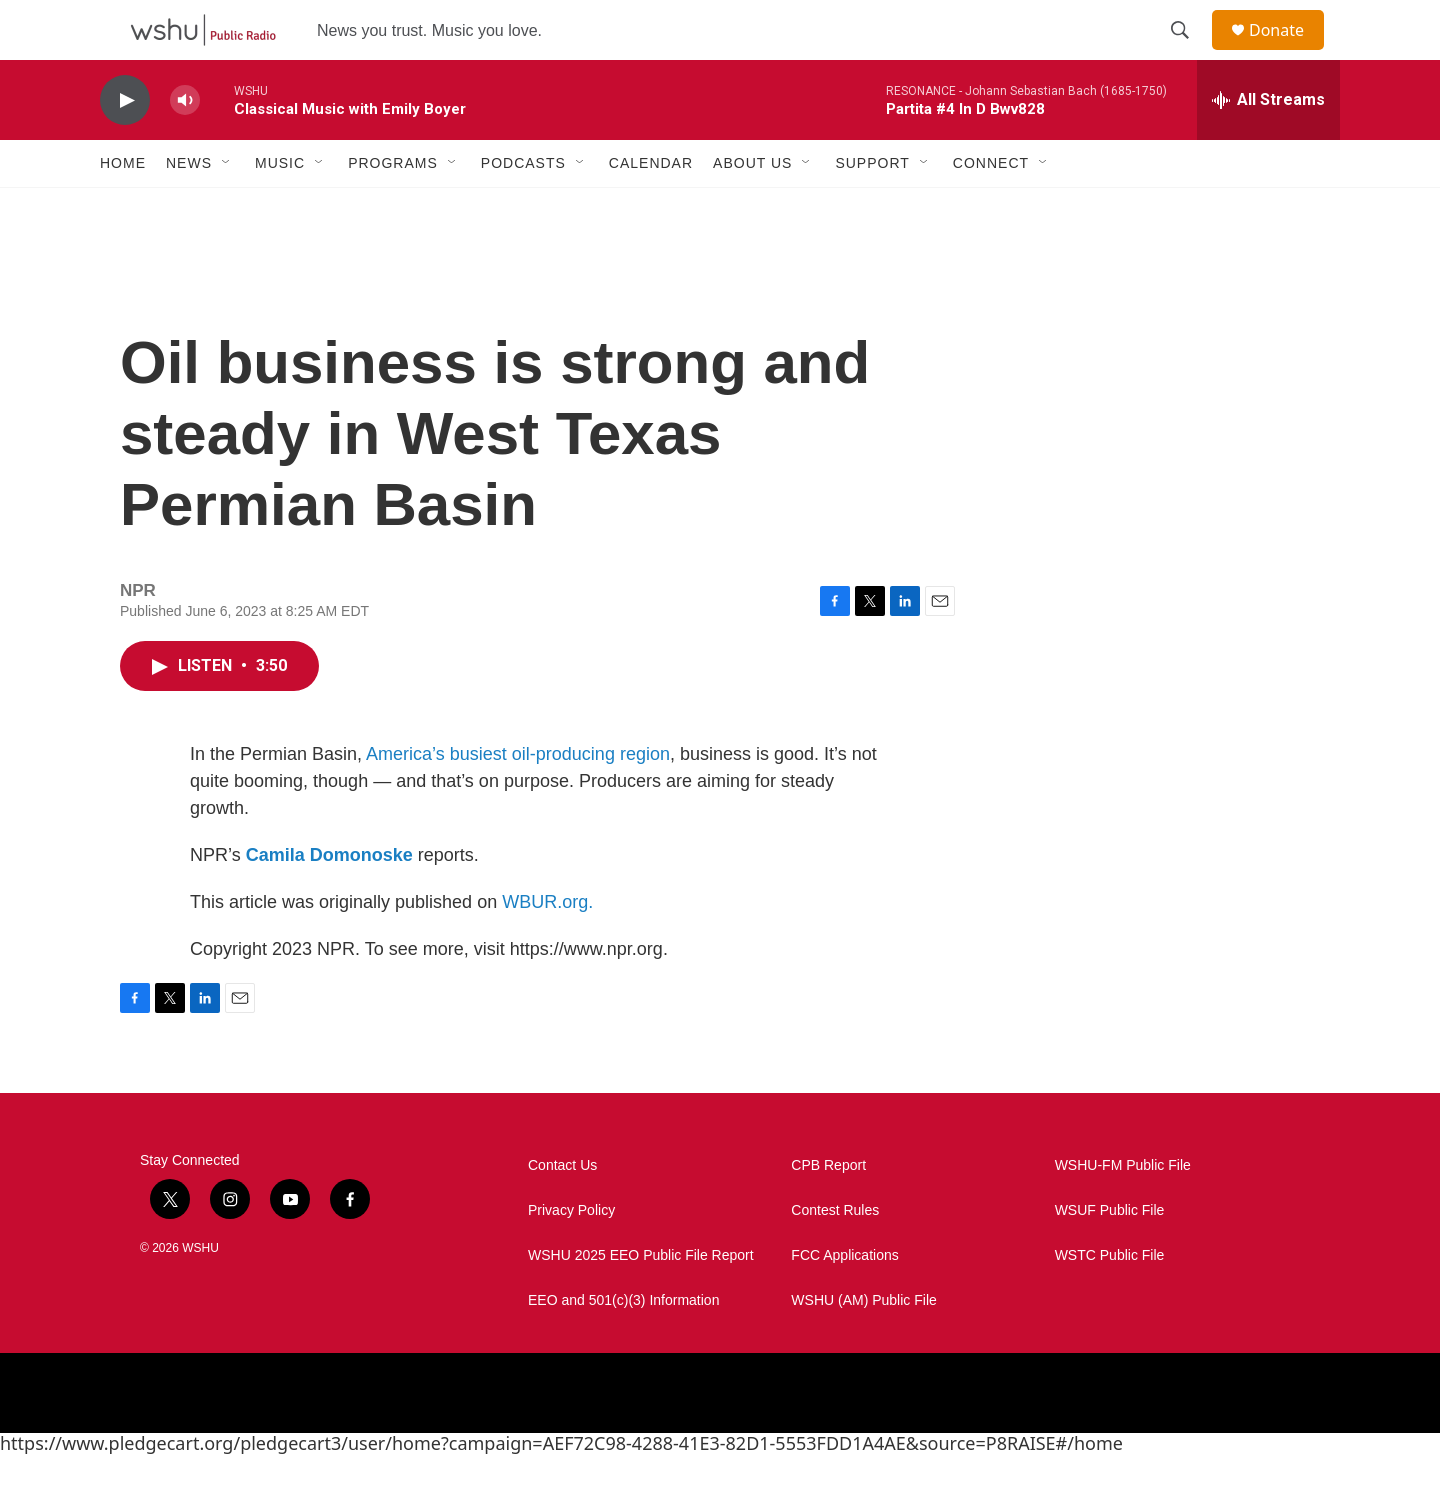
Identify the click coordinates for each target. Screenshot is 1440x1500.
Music (280, 208)
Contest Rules (835, 1255)
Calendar (651, 208)
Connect (991, 208)
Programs (393, 208)
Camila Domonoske (329, 900)
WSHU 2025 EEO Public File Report (641, 1300)
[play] (125, 145)
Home (123, 208)
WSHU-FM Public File (1123, 1210)
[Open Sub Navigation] (227, 208)
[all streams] (1268, 145)
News (189, 208)
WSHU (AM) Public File (863, 1345)
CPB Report (828, 1210)
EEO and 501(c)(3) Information (623, 1345)
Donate (1289, 52)
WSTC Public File (1110, 1300)
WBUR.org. (547, 947)
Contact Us (562, 1210)
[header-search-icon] (1189, 53)
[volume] (185, 145)
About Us (752, 208)
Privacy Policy (571, 1255)
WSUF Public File (1110, 1255)
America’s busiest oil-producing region (518, 799)
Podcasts (523, 208)
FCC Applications (844, 1300)
